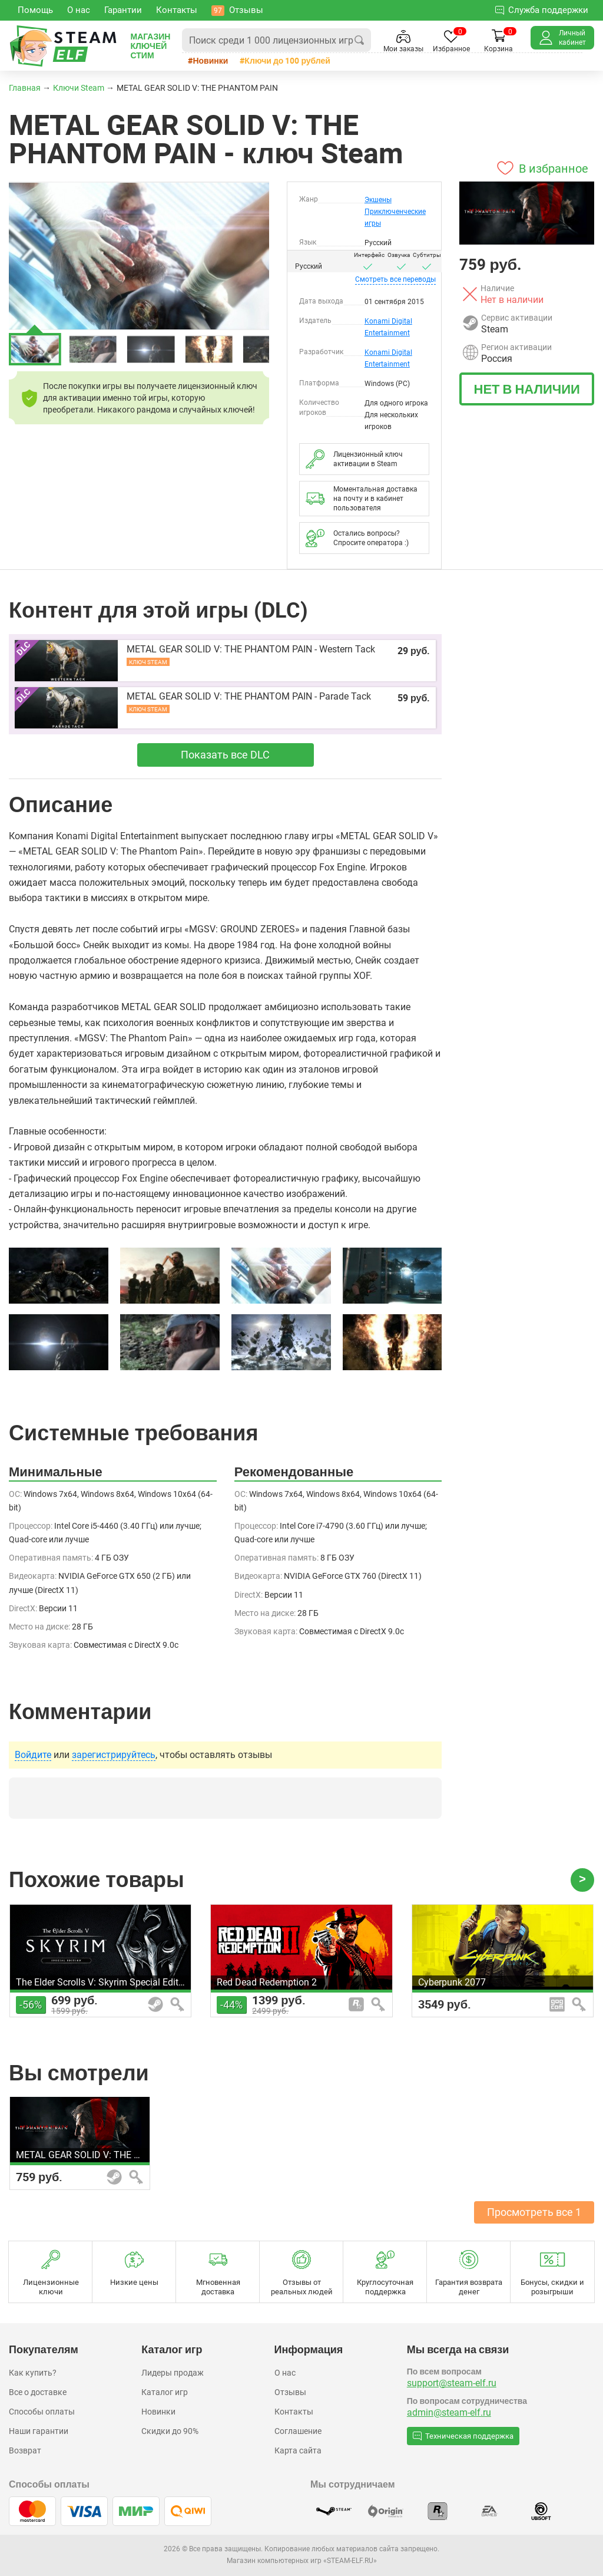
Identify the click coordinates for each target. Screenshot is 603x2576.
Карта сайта (298, 2450)
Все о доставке (38, 2392)
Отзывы (290, 2392)
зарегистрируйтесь (113, 1755)
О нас (285, 2372)
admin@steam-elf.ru (449, 2412)
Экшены (378, 200)
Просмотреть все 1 (534, 2212)
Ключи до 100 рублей (287, 60)
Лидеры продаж (172, 2372)
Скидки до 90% (169, 2431)
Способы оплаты (42, 2411)
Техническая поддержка (463, 2435)
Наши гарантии (38, 2431)
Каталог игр (164, 2392)
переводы (395, 279)
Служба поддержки (541, 9)
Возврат (25, 2450)
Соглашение (298, 2431)
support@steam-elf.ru (451, 2383)
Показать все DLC (225, 754)
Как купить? (33, 2372)
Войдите (33, 1755)
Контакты (293, 2411)
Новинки (210, 60)
